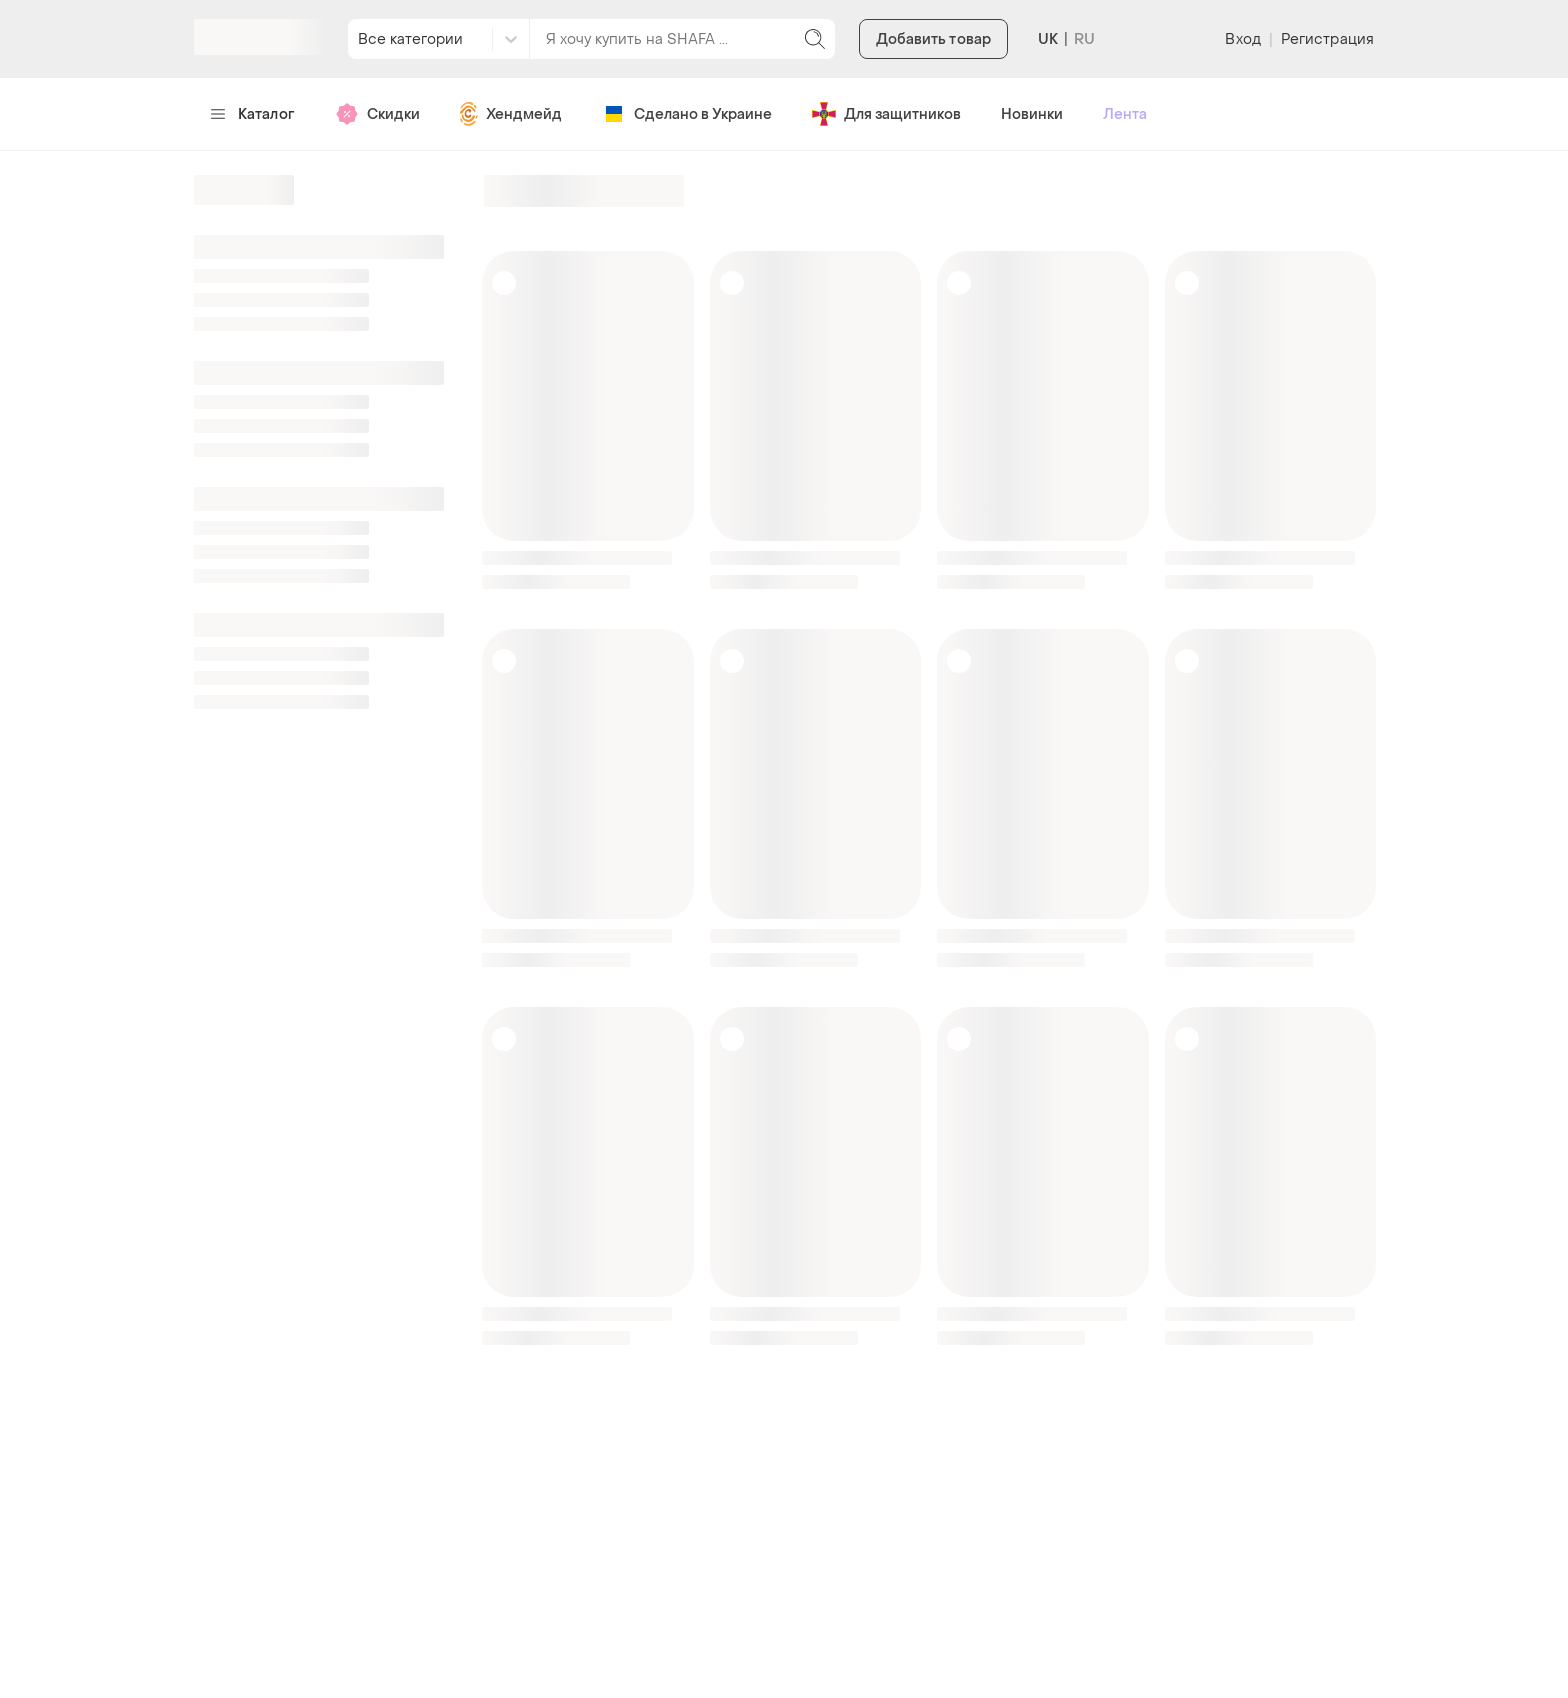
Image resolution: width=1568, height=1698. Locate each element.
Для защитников (886, 114)
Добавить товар (933, 39)
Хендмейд (511, 114)
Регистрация (1327, 39)
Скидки (377, 114)
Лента (1125, 114)
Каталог (252, 114)
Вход (1242, 39)
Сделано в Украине (687, 114)
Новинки (1032, 114)
